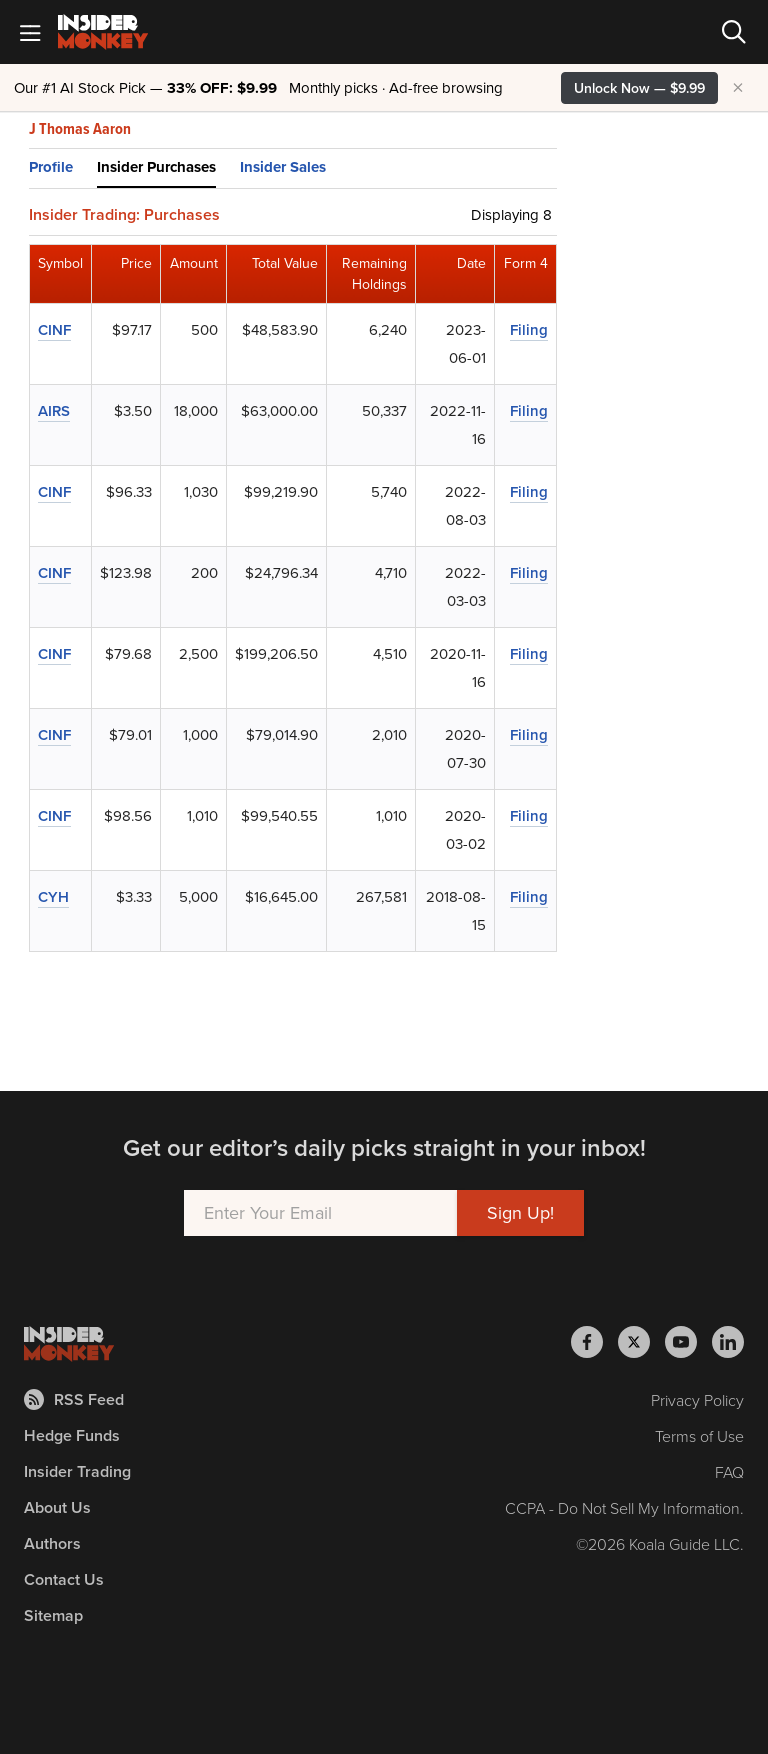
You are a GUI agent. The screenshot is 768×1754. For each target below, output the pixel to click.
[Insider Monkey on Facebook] (594, 1342)
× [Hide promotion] (738, 88)
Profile (51, 167)
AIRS (54, 410)
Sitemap (53, 1615)
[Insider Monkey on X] (641, 1342)
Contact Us (64, 1579)
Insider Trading (77, 1471)
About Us (57, 1507)
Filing (529, 329)
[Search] (734, 32)
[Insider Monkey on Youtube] (688, 1342)
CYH (53, 896)
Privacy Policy (697, 1400)
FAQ (729, 1472)
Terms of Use (699, 1436)
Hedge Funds (72, 1435)
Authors (52, 1543)
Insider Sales (283, 167)
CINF (54, 329)
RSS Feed (74, 1399)
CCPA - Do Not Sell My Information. (624, 1508)
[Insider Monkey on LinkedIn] (728, 1342)
